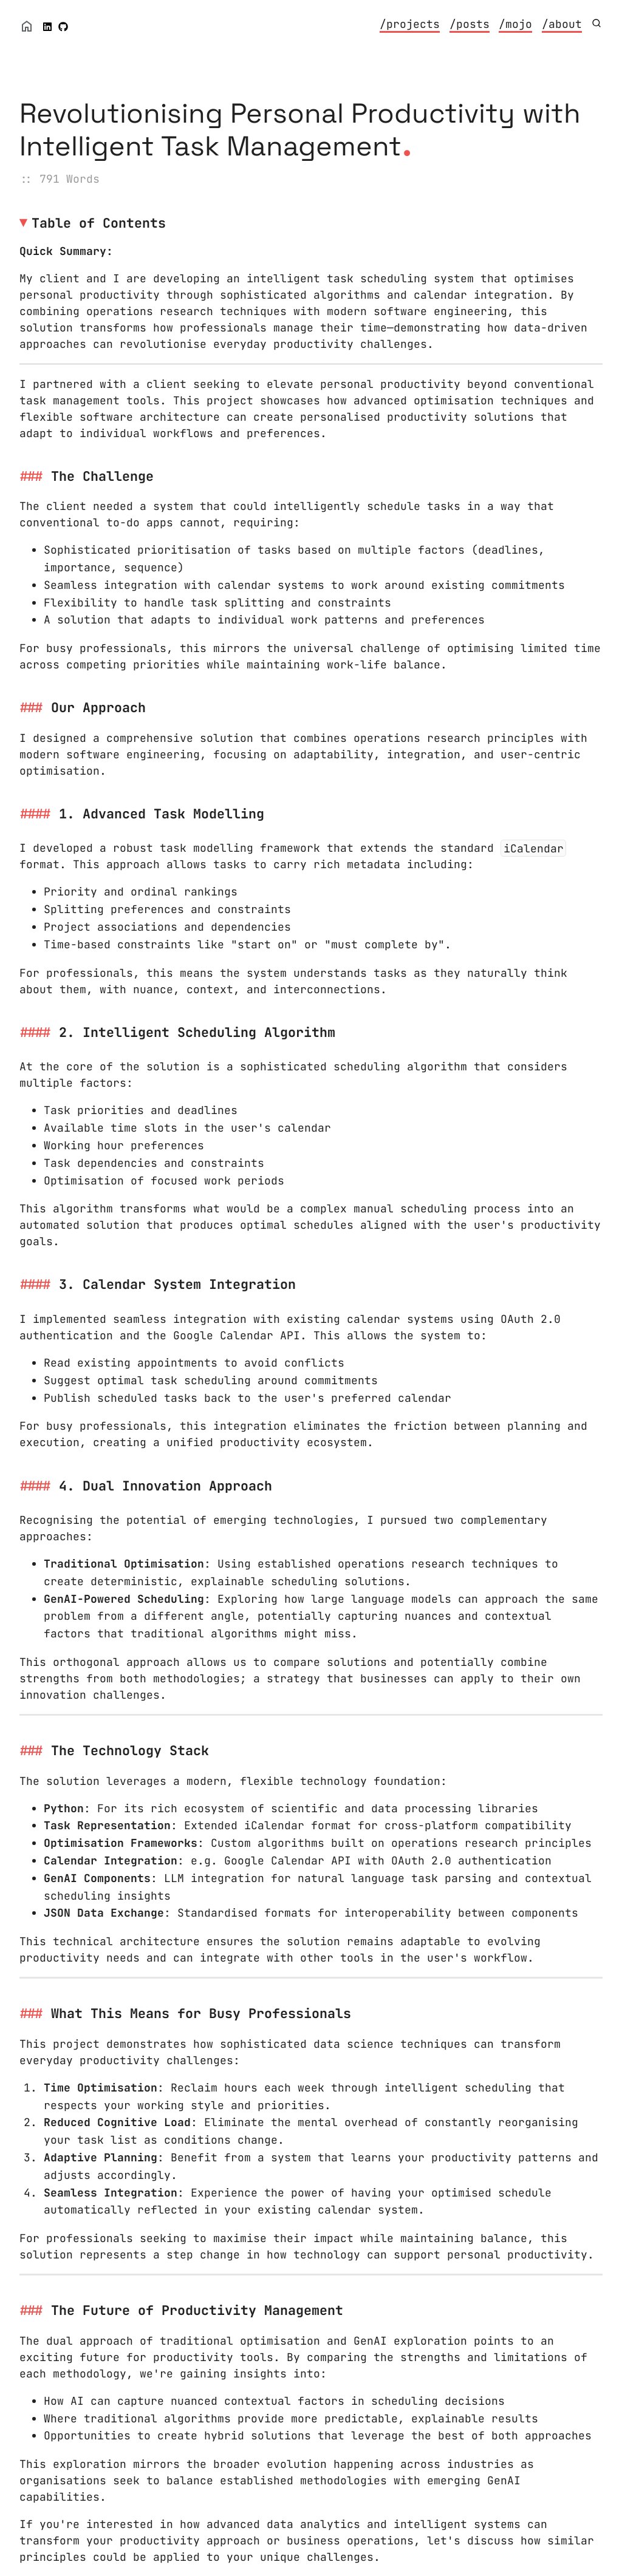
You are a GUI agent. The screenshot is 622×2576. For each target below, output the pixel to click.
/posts (469, 24)
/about (562, 24)
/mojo (515, 24)
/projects (410, 24)
